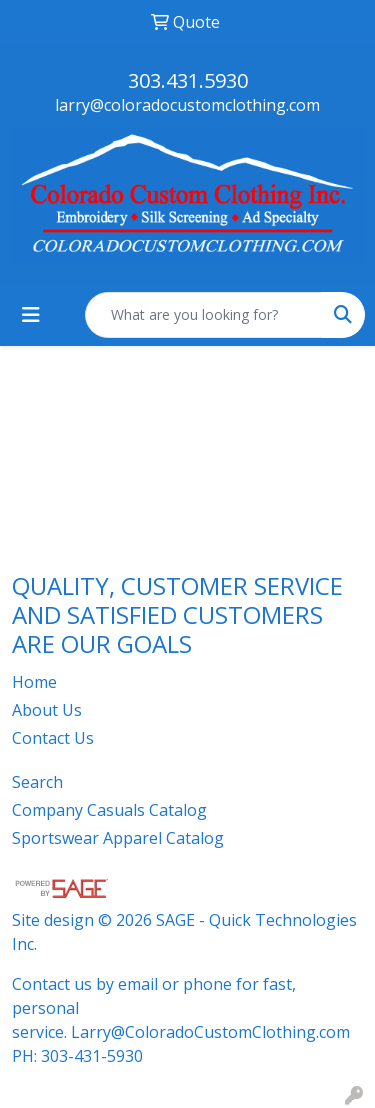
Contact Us (53, 738)
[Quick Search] (204, 315)
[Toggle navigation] (31, 315)
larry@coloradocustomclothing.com (187, 105)
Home (34, 682)
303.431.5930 (188, 80)
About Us (47, 710)
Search (37, 782)
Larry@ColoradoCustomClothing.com (210, 1032)
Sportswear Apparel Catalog (118, 838)
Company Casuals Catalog (109, 810)
